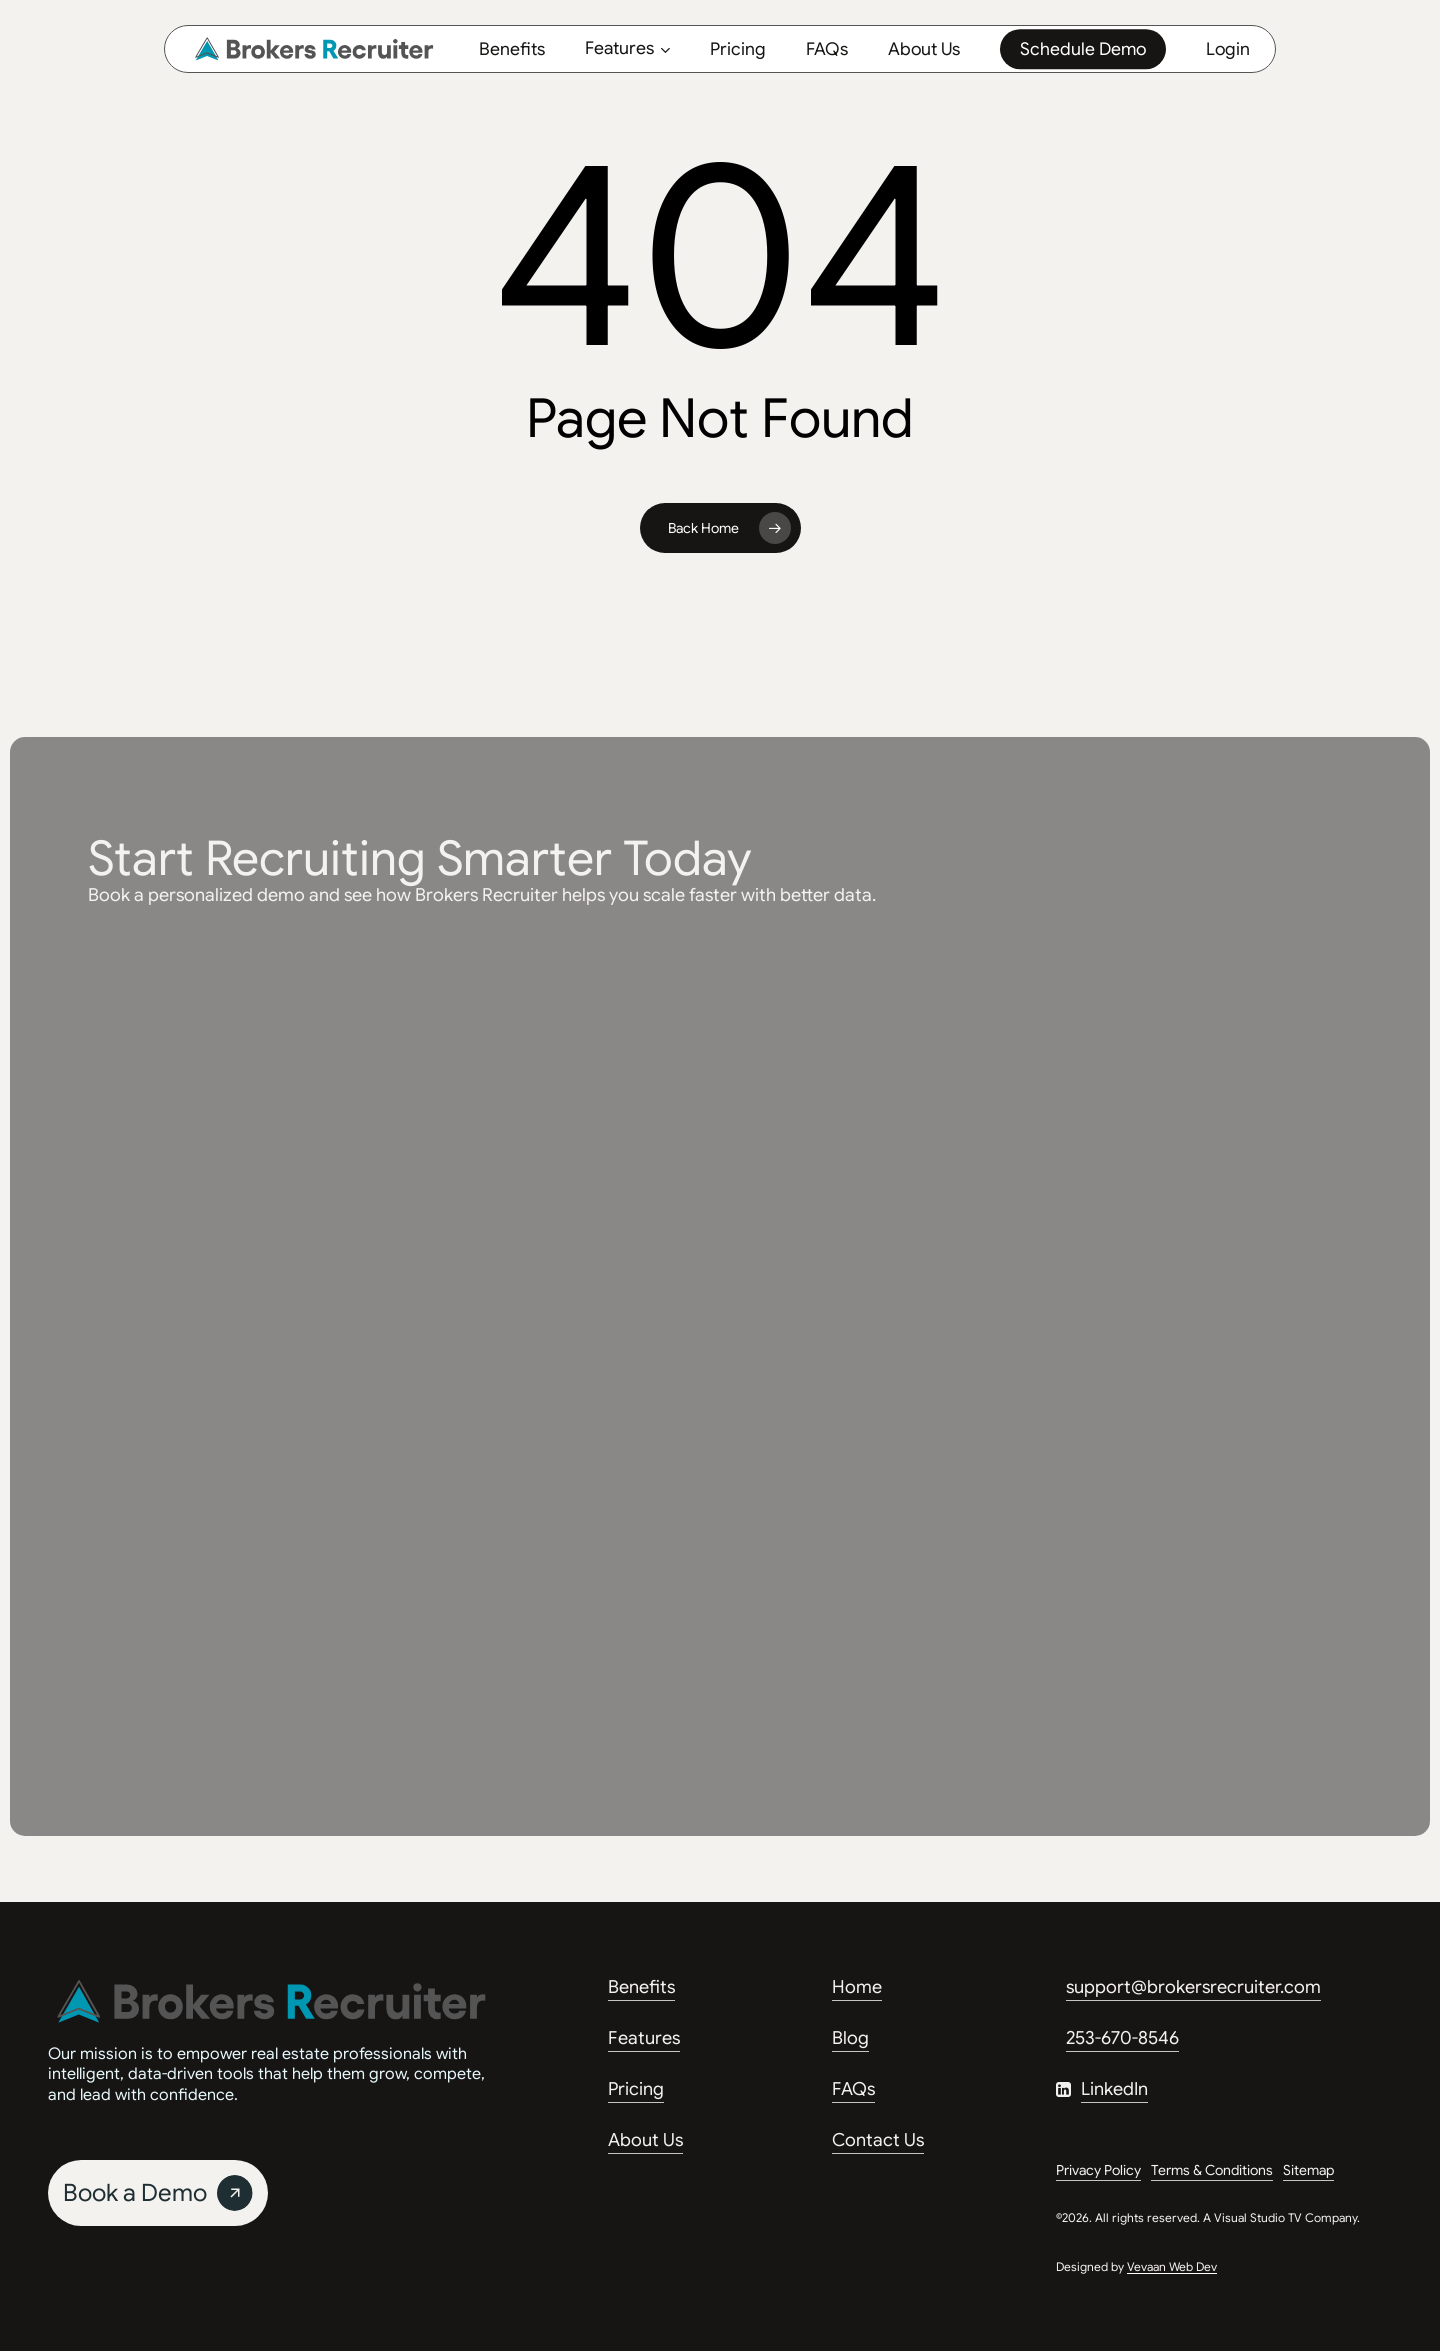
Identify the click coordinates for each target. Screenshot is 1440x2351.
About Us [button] (645, 2140)
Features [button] (644, 2038)
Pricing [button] (636, 2089)
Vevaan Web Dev (1172, 2266)
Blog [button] (850, 2038)
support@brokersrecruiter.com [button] (1193, 1987)
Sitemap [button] (1308, 2170)
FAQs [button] (853, 2089)
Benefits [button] (641, 1987)
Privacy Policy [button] (1098, 2170)
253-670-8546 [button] (1122, 2038)
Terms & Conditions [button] (1212, 2170)
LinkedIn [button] (1114, 2089)
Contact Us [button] (878, 2140)
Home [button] (857, 1987)
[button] (158, 2193)
